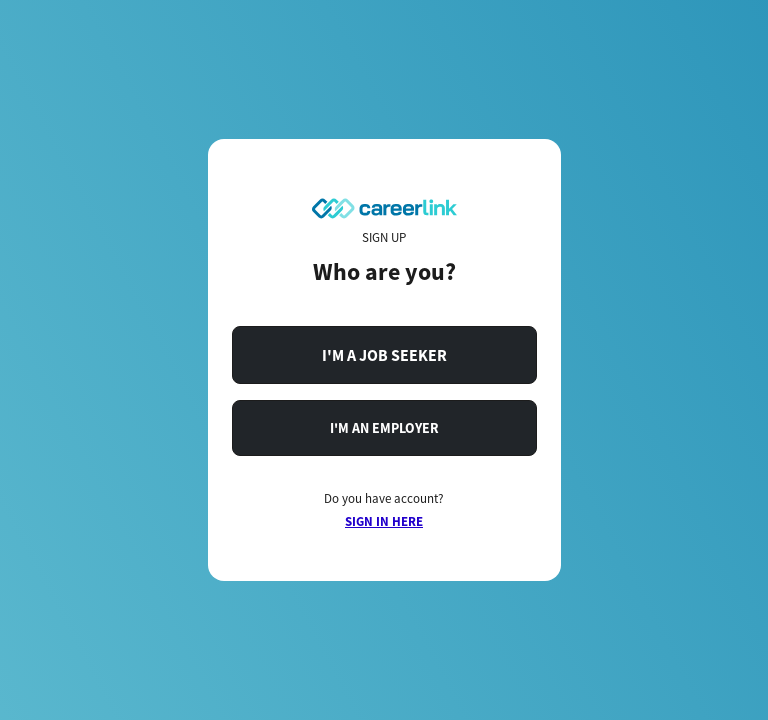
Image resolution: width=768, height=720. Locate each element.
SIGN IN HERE (384, 521)
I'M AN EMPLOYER (384, 428)
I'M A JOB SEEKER (384, 355)
